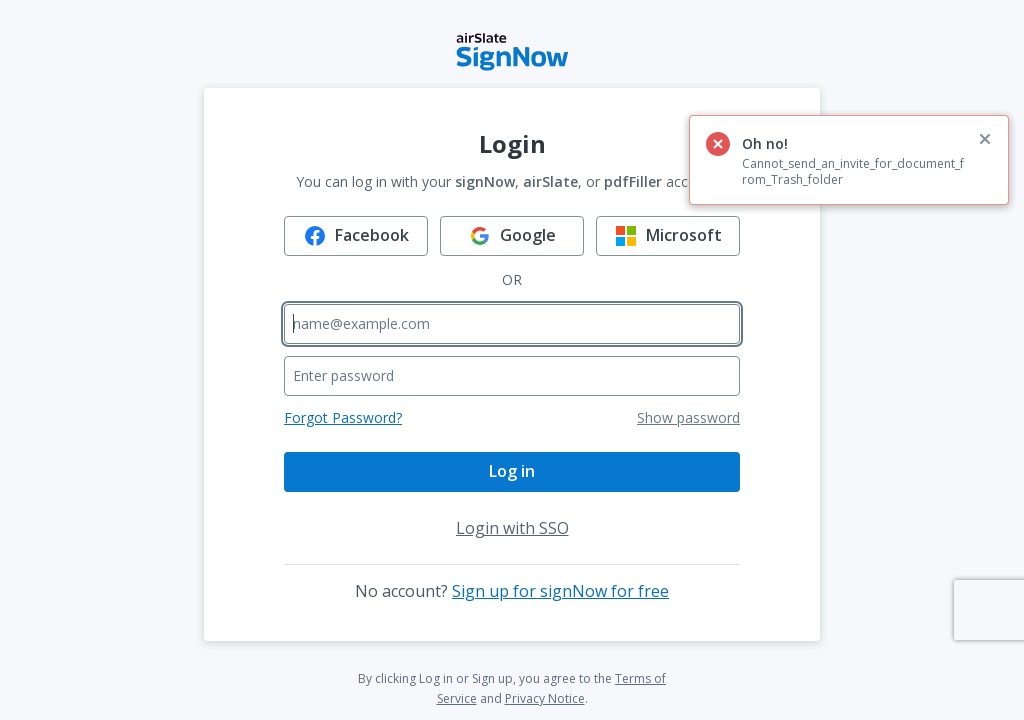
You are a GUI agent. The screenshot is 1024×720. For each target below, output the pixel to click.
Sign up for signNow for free (560, 591)
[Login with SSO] (512, 528)
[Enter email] (512, 324)
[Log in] (512, 472)
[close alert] (985, 139)
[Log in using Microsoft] (668, 236)
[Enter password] (512, 376)
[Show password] (688, 418)
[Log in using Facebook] (356, 236)
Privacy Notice (545, 698)
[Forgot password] (343, 418)
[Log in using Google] (512, 236)
